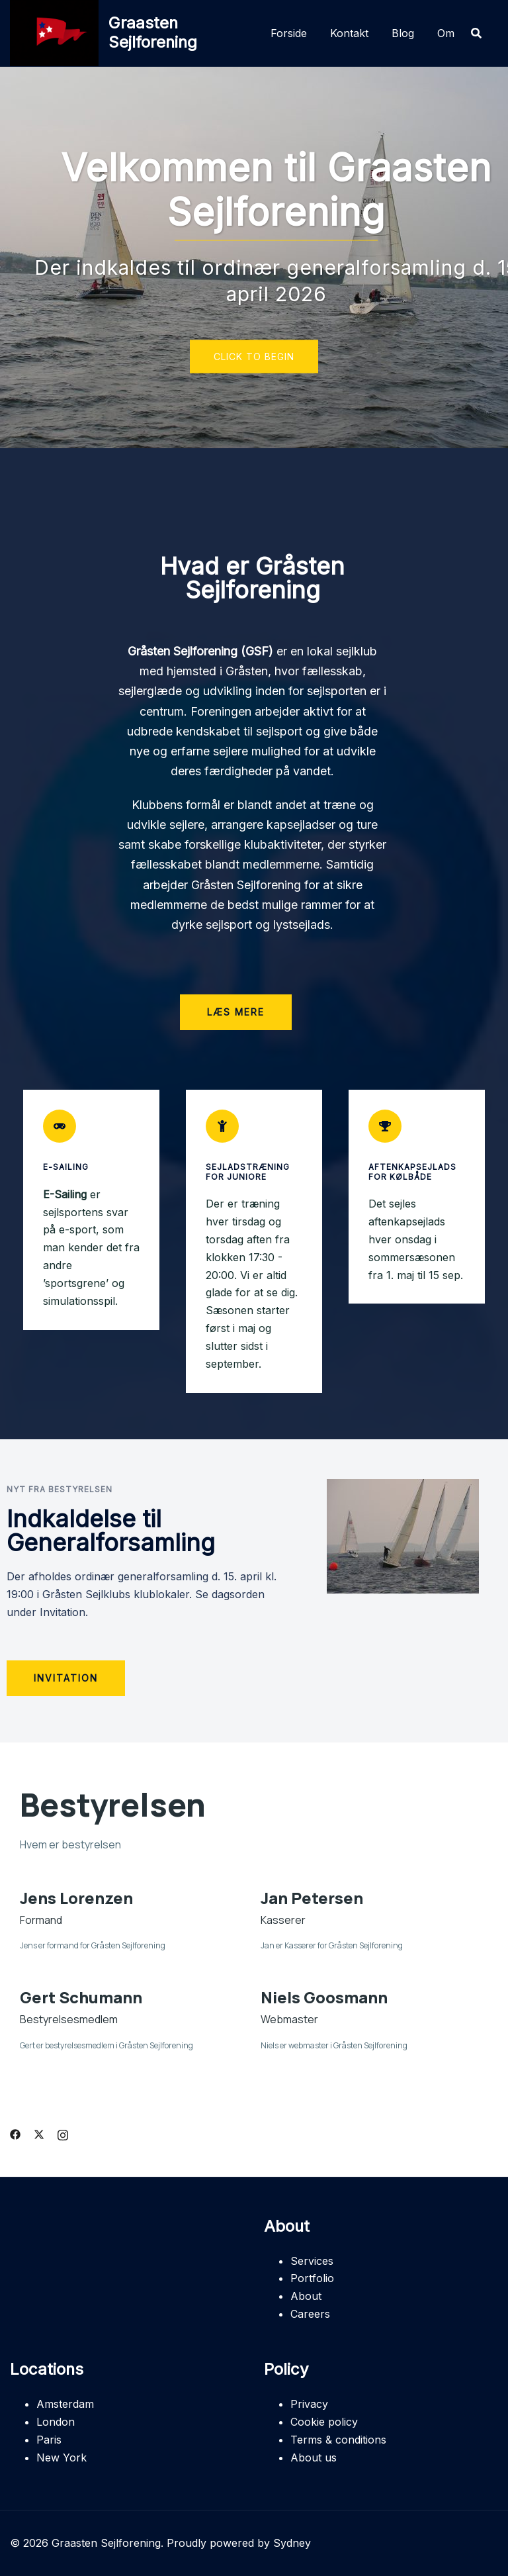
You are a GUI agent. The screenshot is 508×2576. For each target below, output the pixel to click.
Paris (49, 2439)
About (305, 2296)
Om (445, 33)
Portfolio (312, 2278)
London (55, 2421)
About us (313, 2457)
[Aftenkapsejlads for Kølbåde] (385, 1126)
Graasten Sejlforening (152, 32)
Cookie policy (324, 2421)
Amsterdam (65, 2403)
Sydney (292, 2543)
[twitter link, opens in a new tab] (39, 2133)
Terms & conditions (338, 2439)
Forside (289, 33)
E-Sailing (66, 1167)
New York (61, 2457)
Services (311, 2260)
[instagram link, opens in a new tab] (63, 2133)
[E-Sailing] (59, 1126)
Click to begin (254, 356)
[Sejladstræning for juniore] (222, 1126)
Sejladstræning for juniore (248, 1171)
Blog (403, 33)
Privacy (309, 2403)
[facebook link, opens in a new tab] (15, 2133)
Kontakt (349, 33)
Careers (310, 2313)
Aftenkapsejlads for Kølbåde (412, 1171)
